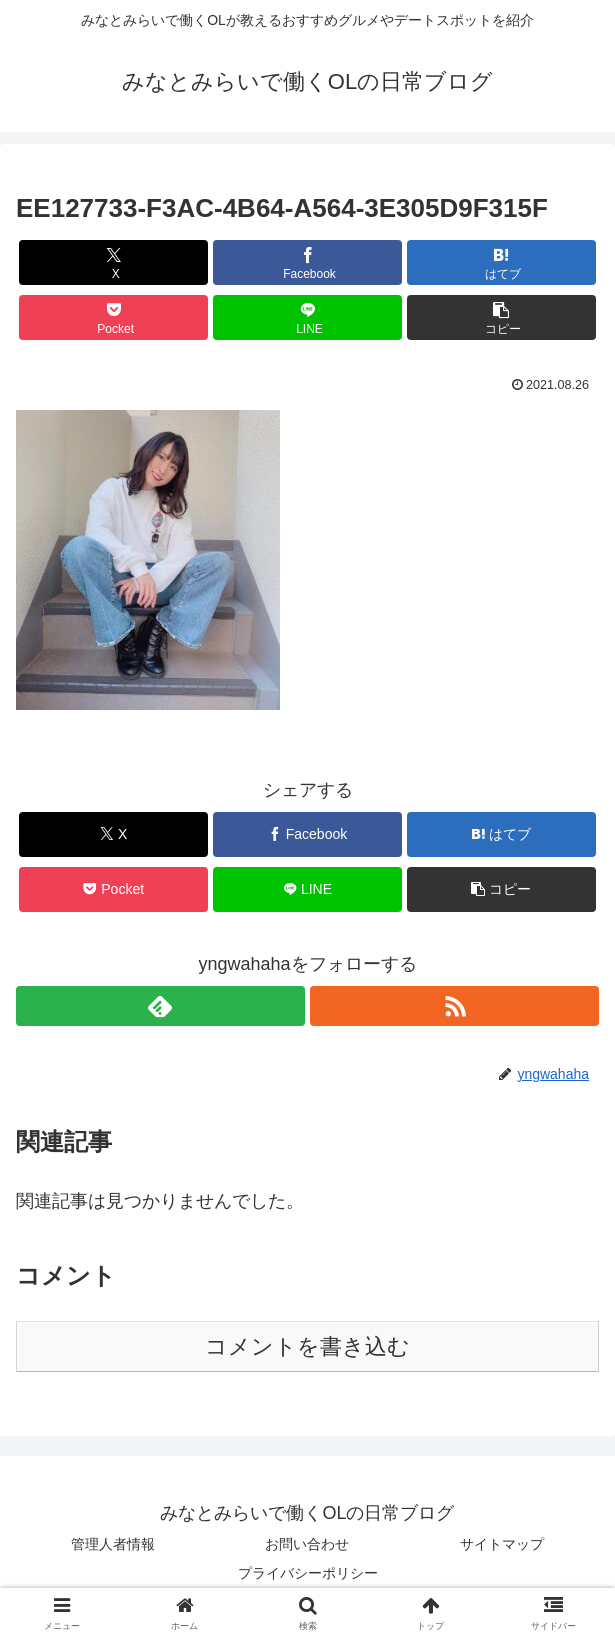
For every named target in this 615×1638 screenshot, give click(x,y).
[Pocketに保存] (113, 317)
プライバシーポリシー (308, 1573)
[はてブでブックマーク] (501, 262)
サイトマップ (502, 1544)
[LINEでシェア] (307, 317)
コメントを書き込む (307, 1346)
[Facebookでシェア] (307, 262)
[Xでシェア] (113, 262)
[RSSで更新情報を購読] (454, 1006)
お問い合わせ (307, 1544)
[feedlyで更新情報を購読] (160, 1006)
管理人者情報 (113, 1544)
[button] (501, 317)
